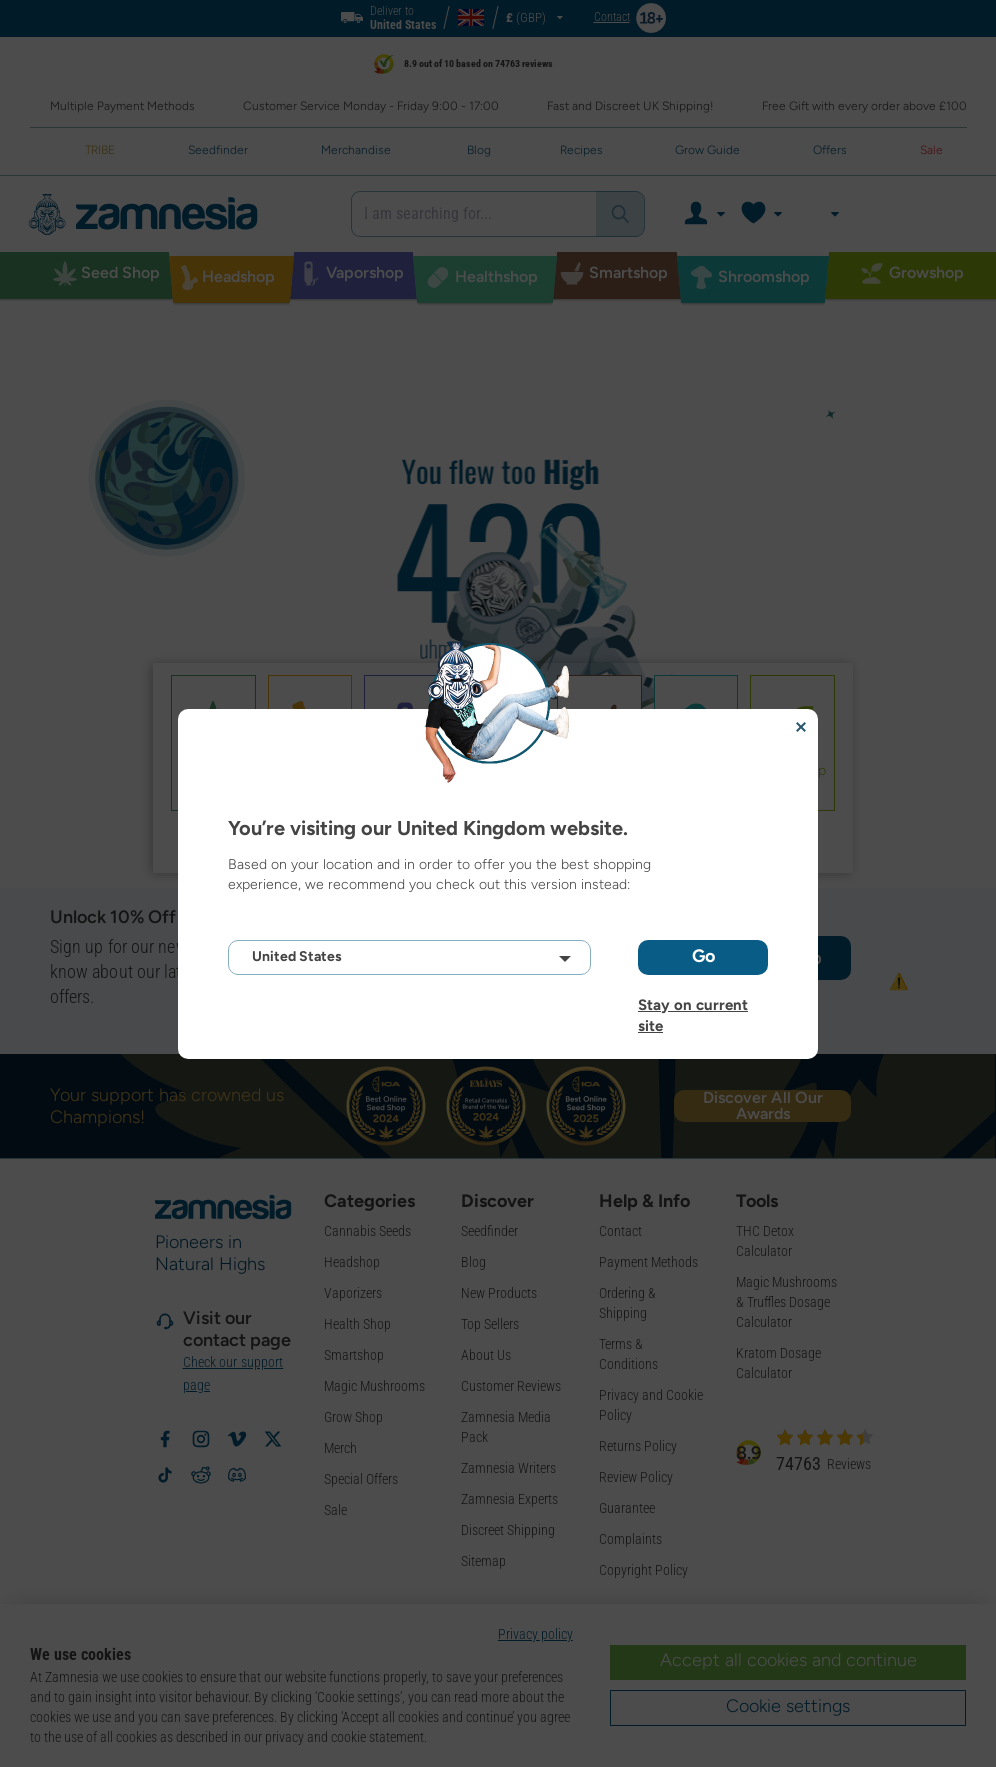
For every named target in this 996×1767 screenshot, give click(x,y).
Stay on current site (693, 1005)
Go (703, 956)
